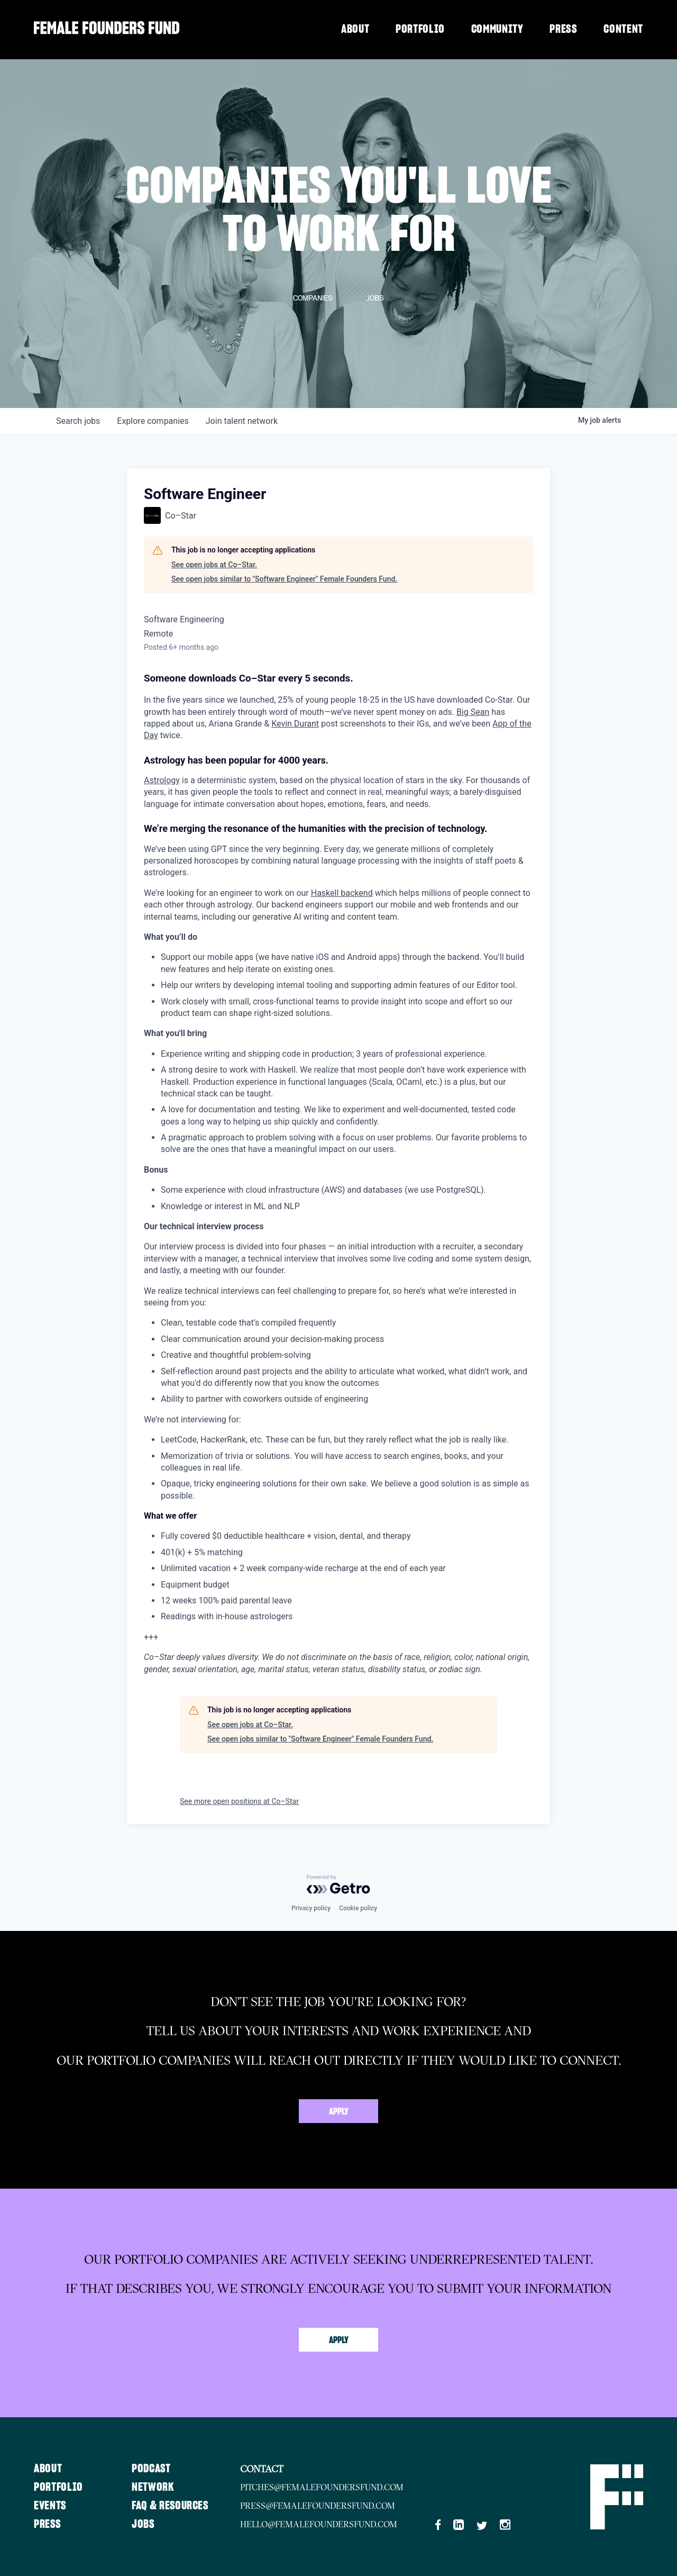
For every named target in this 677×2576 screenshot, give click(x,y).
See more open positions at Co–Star (239, 1801)
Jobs (144, 2524)
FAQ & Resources (172, 2505)
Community (497, 29)
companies (152, 421)
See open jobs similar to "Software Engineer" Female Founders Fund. (284, 579)
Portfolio (420, 29)
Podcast (152, 2468)
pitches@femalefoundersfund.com (324, 2487)
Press (563, 29)
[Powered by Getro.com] (338, 1884)
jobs (78, 421)
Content (623, 29)
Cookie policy (358, 1908)
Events (50, 2505)
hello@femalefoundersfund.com (321, 2524)
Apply (339, 2112)
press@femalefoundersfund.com (320, 2505)
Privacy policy (311, 1908)
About (355, 29)
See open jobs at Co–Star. (214, 564)
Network (154, 2487)
